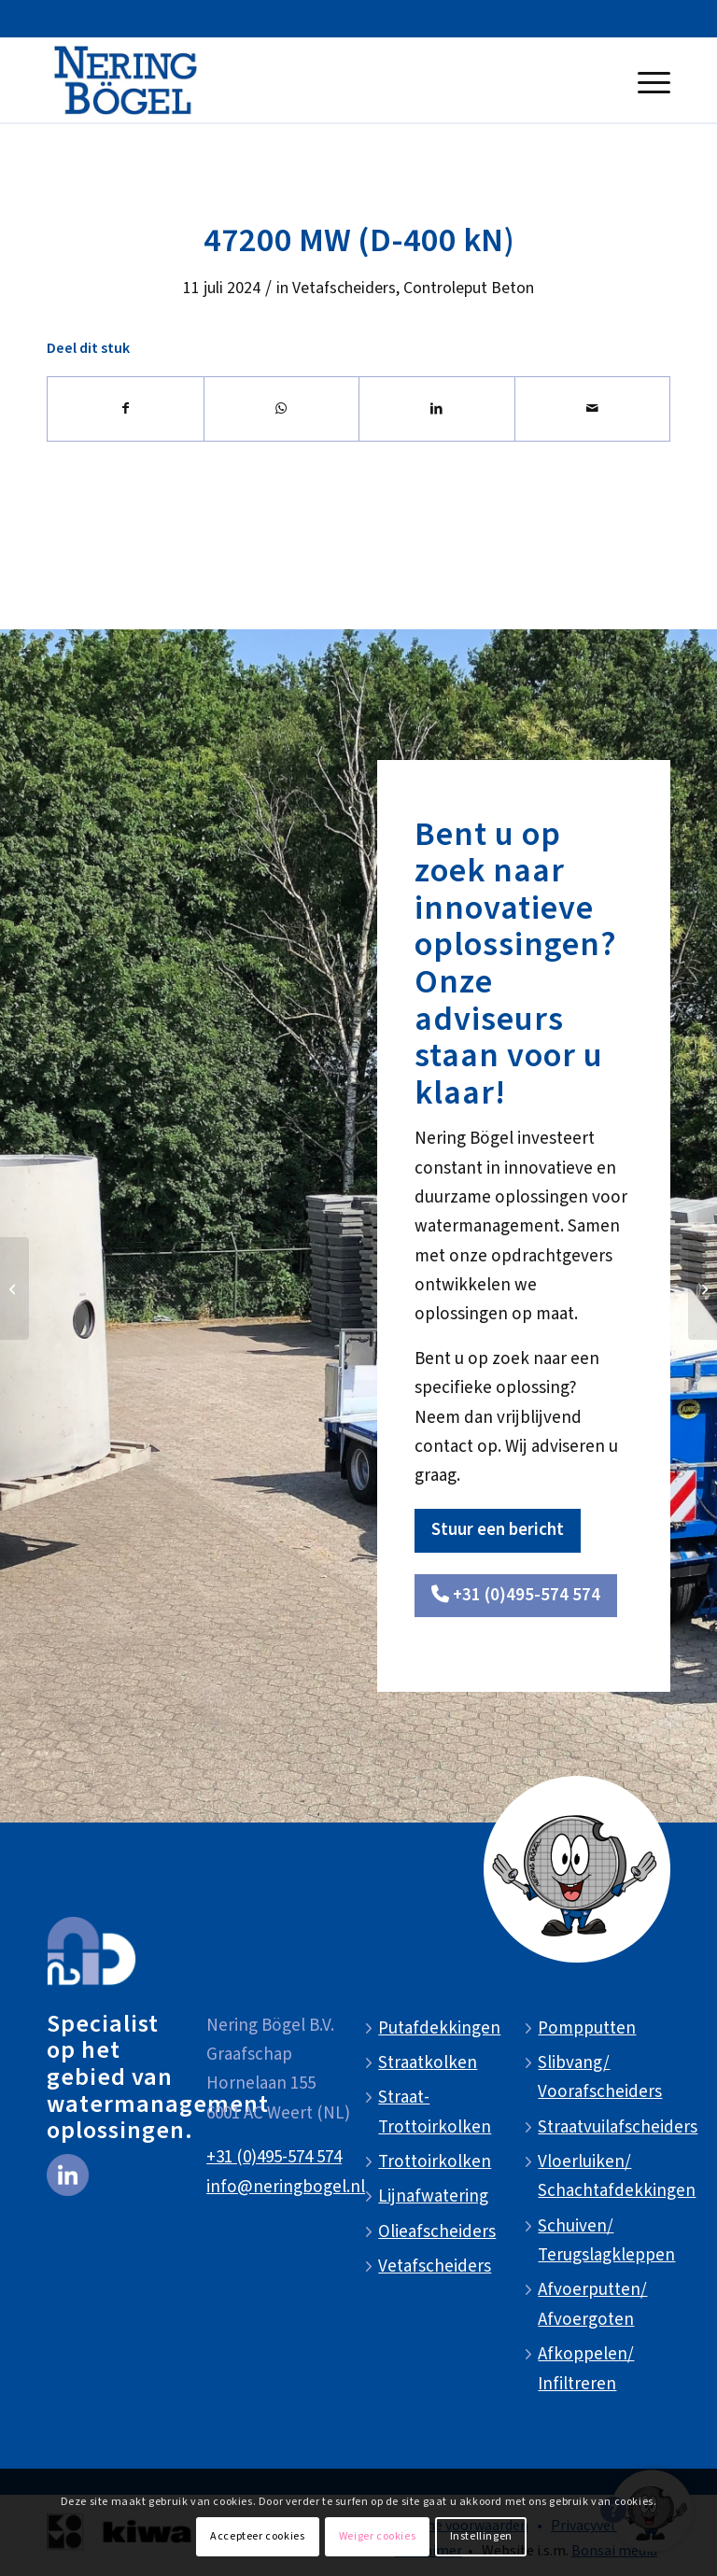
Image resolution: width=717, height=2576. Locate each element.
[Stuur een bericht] (498, 1531)
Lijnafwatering (433, 2196)
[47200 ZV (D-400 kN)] (702, 1288)
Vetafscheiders (344, 288)
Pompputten (587, 2028)
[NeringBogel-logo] (125, 80)
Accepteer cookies (257, 2536)
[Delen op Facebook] (126, 409)
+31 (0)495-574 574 (274, 2157)
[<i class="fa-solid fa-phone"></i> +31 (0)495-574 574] (516, 1596)
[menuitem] (649, 80)
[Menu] (649, 80)
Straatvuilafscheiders (617, 2127)
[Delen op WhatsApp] (281, 409)
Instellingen (481, 2536)
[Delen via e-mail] (592, 409)
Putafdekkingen (439, 2028)
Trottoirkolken (434, 2162)
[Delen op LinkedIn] (436, 409)
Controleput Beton (468, 288)
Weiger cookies (377, 2536)
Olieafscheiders (437, 2232)
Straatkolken (427, 2063)
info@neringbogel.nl (285, 2187)
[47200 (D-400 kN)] (14, 1288)
